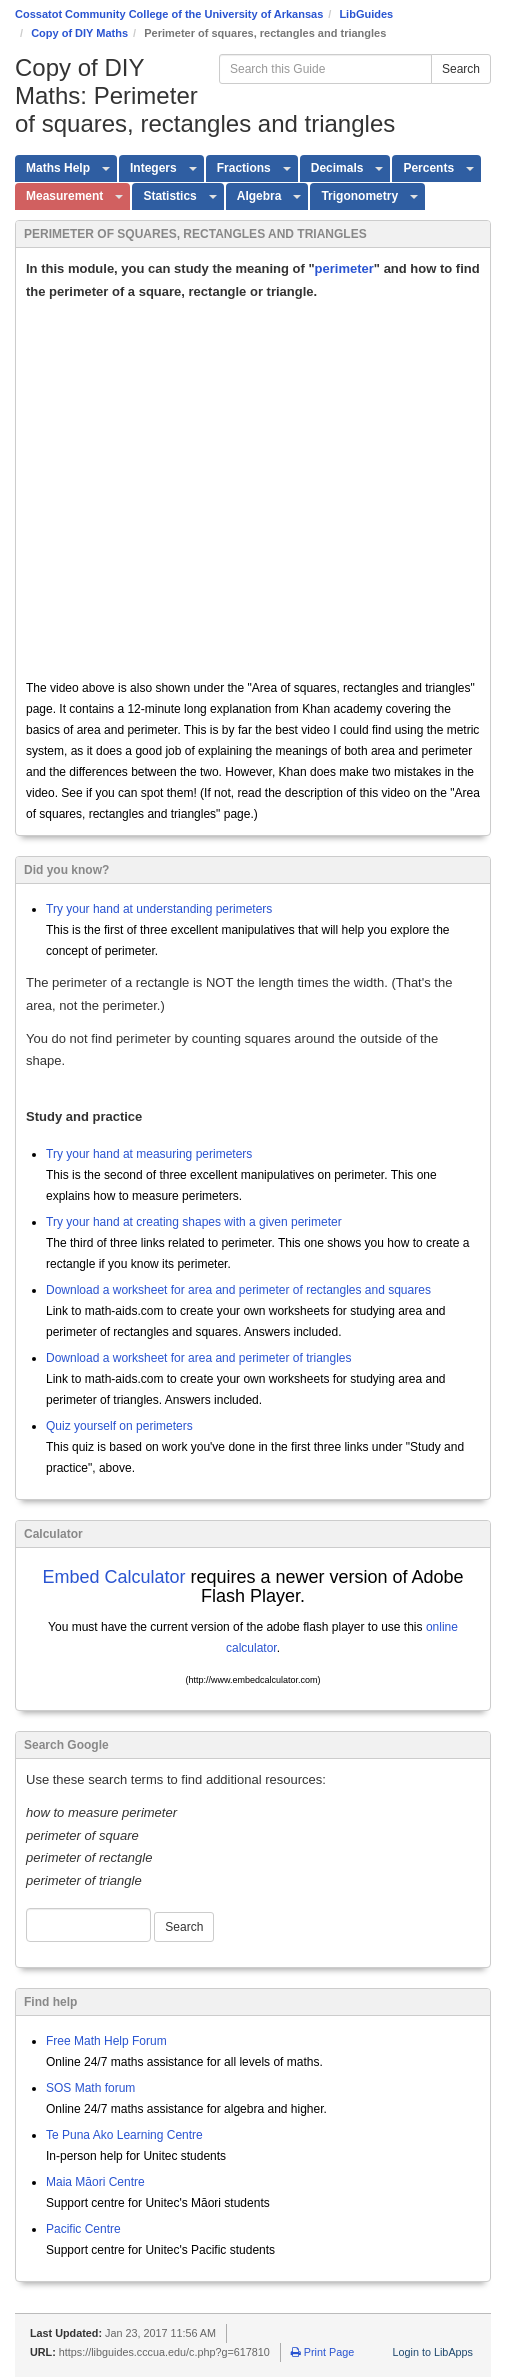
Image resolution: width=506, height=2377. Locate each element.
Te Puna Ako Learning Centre (124, 2135)
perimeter (344, 268)
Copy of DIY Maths (79, 33)
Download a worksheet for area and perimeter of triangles (199, 1358)
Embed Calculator (113, 1577)
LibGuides (366, 14)
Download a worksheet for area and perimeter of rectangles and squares (238, 1290)
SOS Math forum (90, 2088)
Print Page (322, 2352)
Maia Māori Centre (95, 2182)
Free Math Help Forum (106, 2041)
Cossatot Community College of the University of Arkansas (169, 14)
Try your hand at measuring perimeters (149, 1154)
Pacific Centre (83, 2229)
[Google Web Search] (88, 1925)
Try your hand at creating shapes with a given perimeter (194, 1222)
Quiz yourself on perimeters (119, 1426)
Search (461, 69)
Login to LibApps (433, 2352)
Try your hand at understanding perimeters (159, 909)
